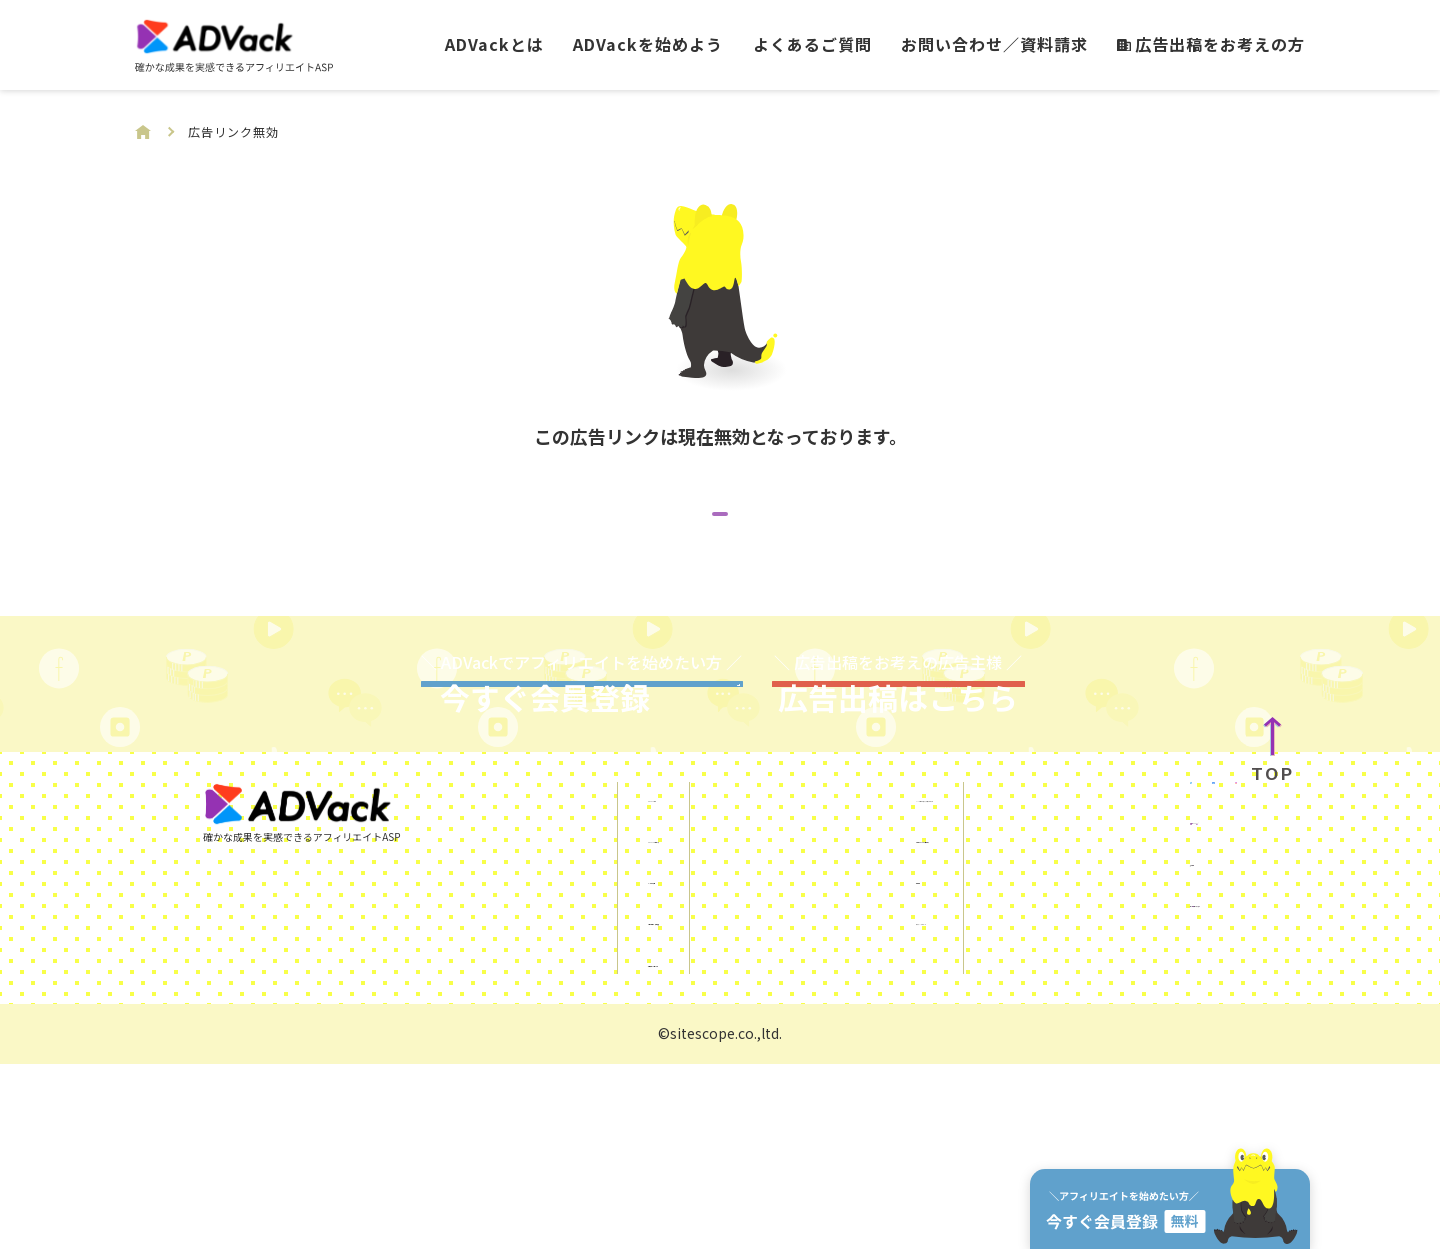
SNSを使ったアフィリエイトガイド (845, 980)
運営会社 (1080, 1091)
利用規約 (749, 1062)
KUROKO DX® (1097, 1050)
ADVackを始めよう (648, 44)
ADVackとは (494, 44)
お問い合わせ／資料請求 (994, 44)
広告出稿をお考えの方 (1211, 44)
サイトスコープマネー (1127, 1132)
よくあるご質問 (812, 44)
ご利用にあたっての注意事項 (820, 1021)
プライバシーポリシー (797, 1103)
